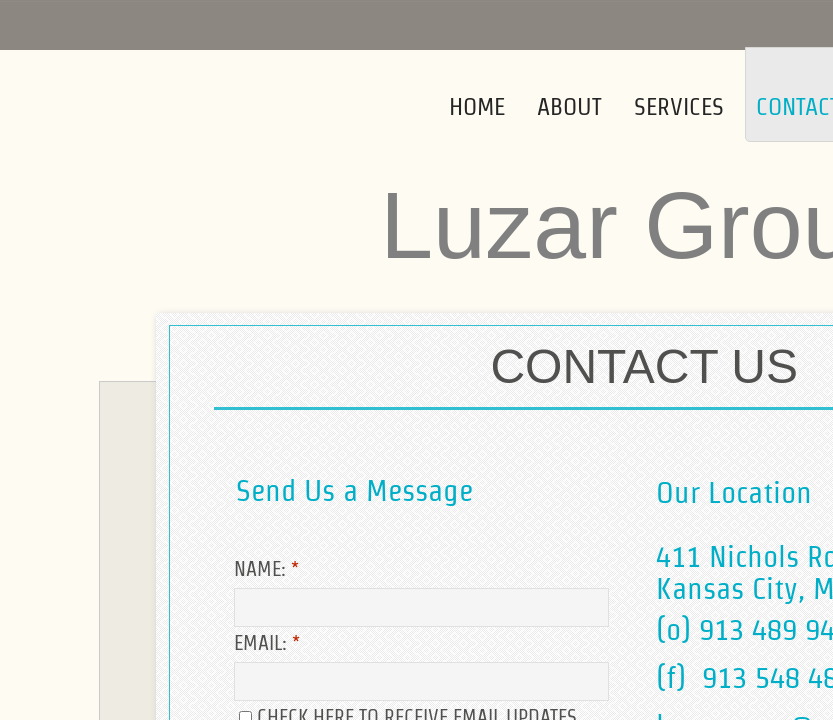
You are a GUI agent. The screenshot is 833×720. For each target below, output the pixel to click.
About (569, 106)
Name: (266, 569)
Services (679, 106)
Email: (267, 643)
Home (477, 106)
